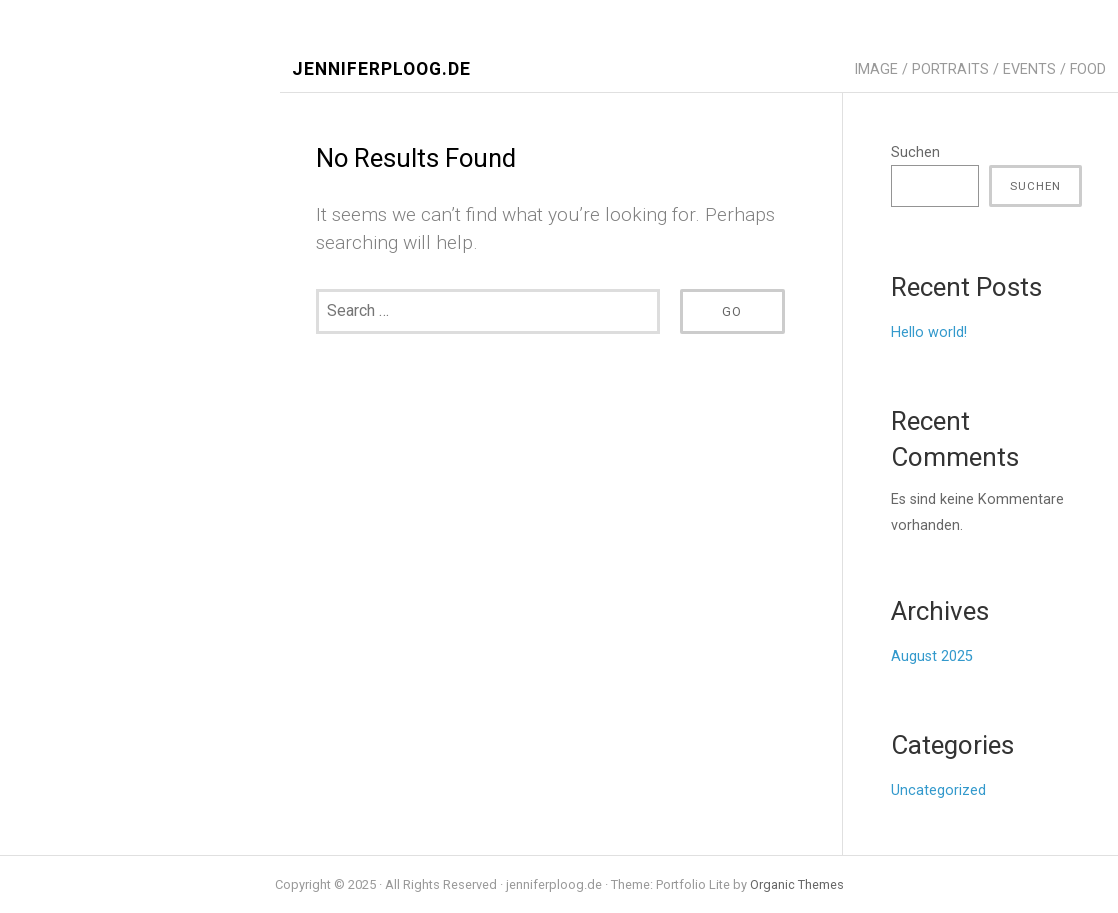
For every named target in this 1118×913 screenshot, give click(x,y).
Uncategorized (938, 790)
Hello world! (929, 332)
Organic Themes (797, 884)
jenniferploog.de (381, 69)
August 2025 (932, 656)
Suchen (915, 152)
